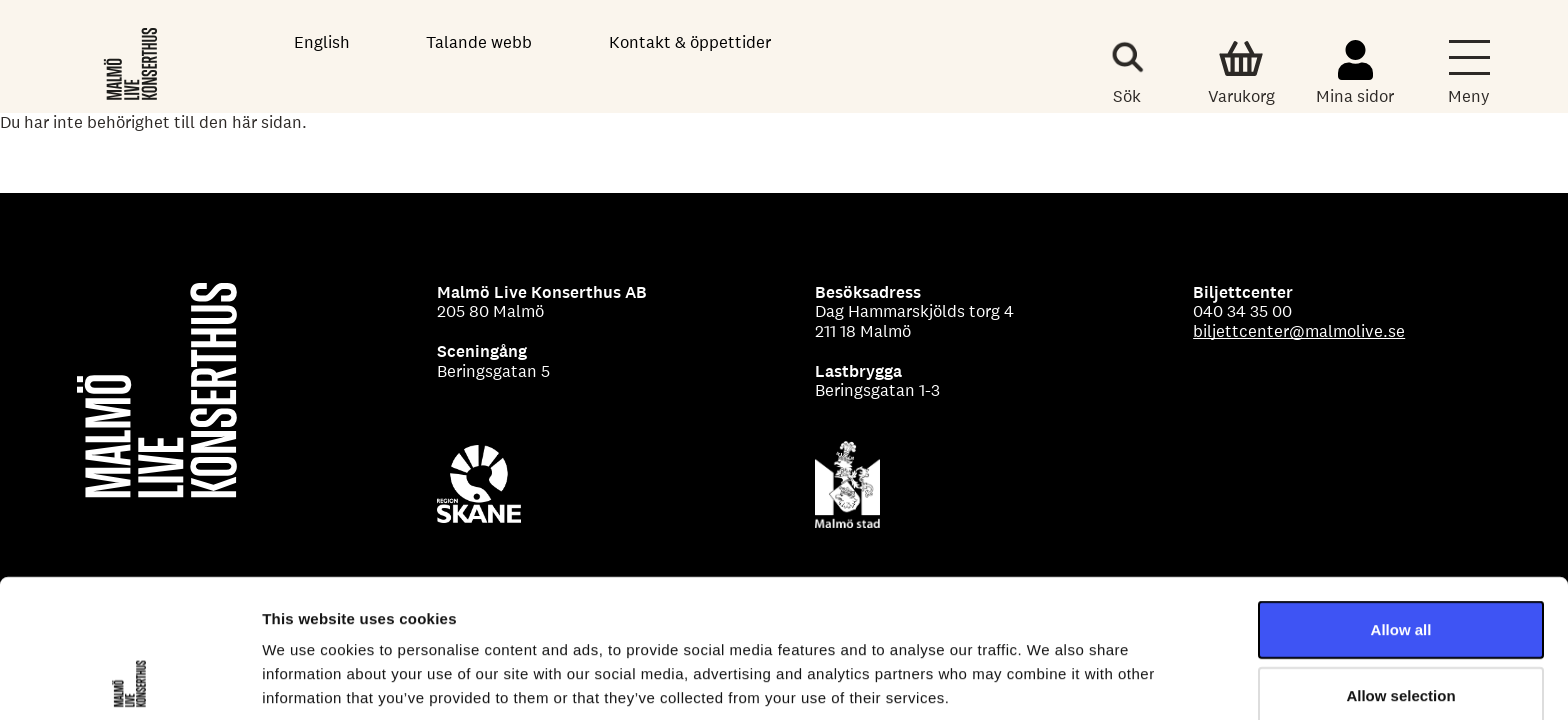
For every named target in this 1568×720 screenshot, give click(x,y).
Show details (1049, 680)
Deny (1401, 630)
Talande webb (479, 42)
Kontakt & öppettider (690, 42)
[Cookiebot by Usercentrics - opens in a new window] (129, 681)
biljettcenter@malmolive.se (1299, 331)
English (322, 42)
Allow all (1401, 499)
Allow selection (1400, 565)
